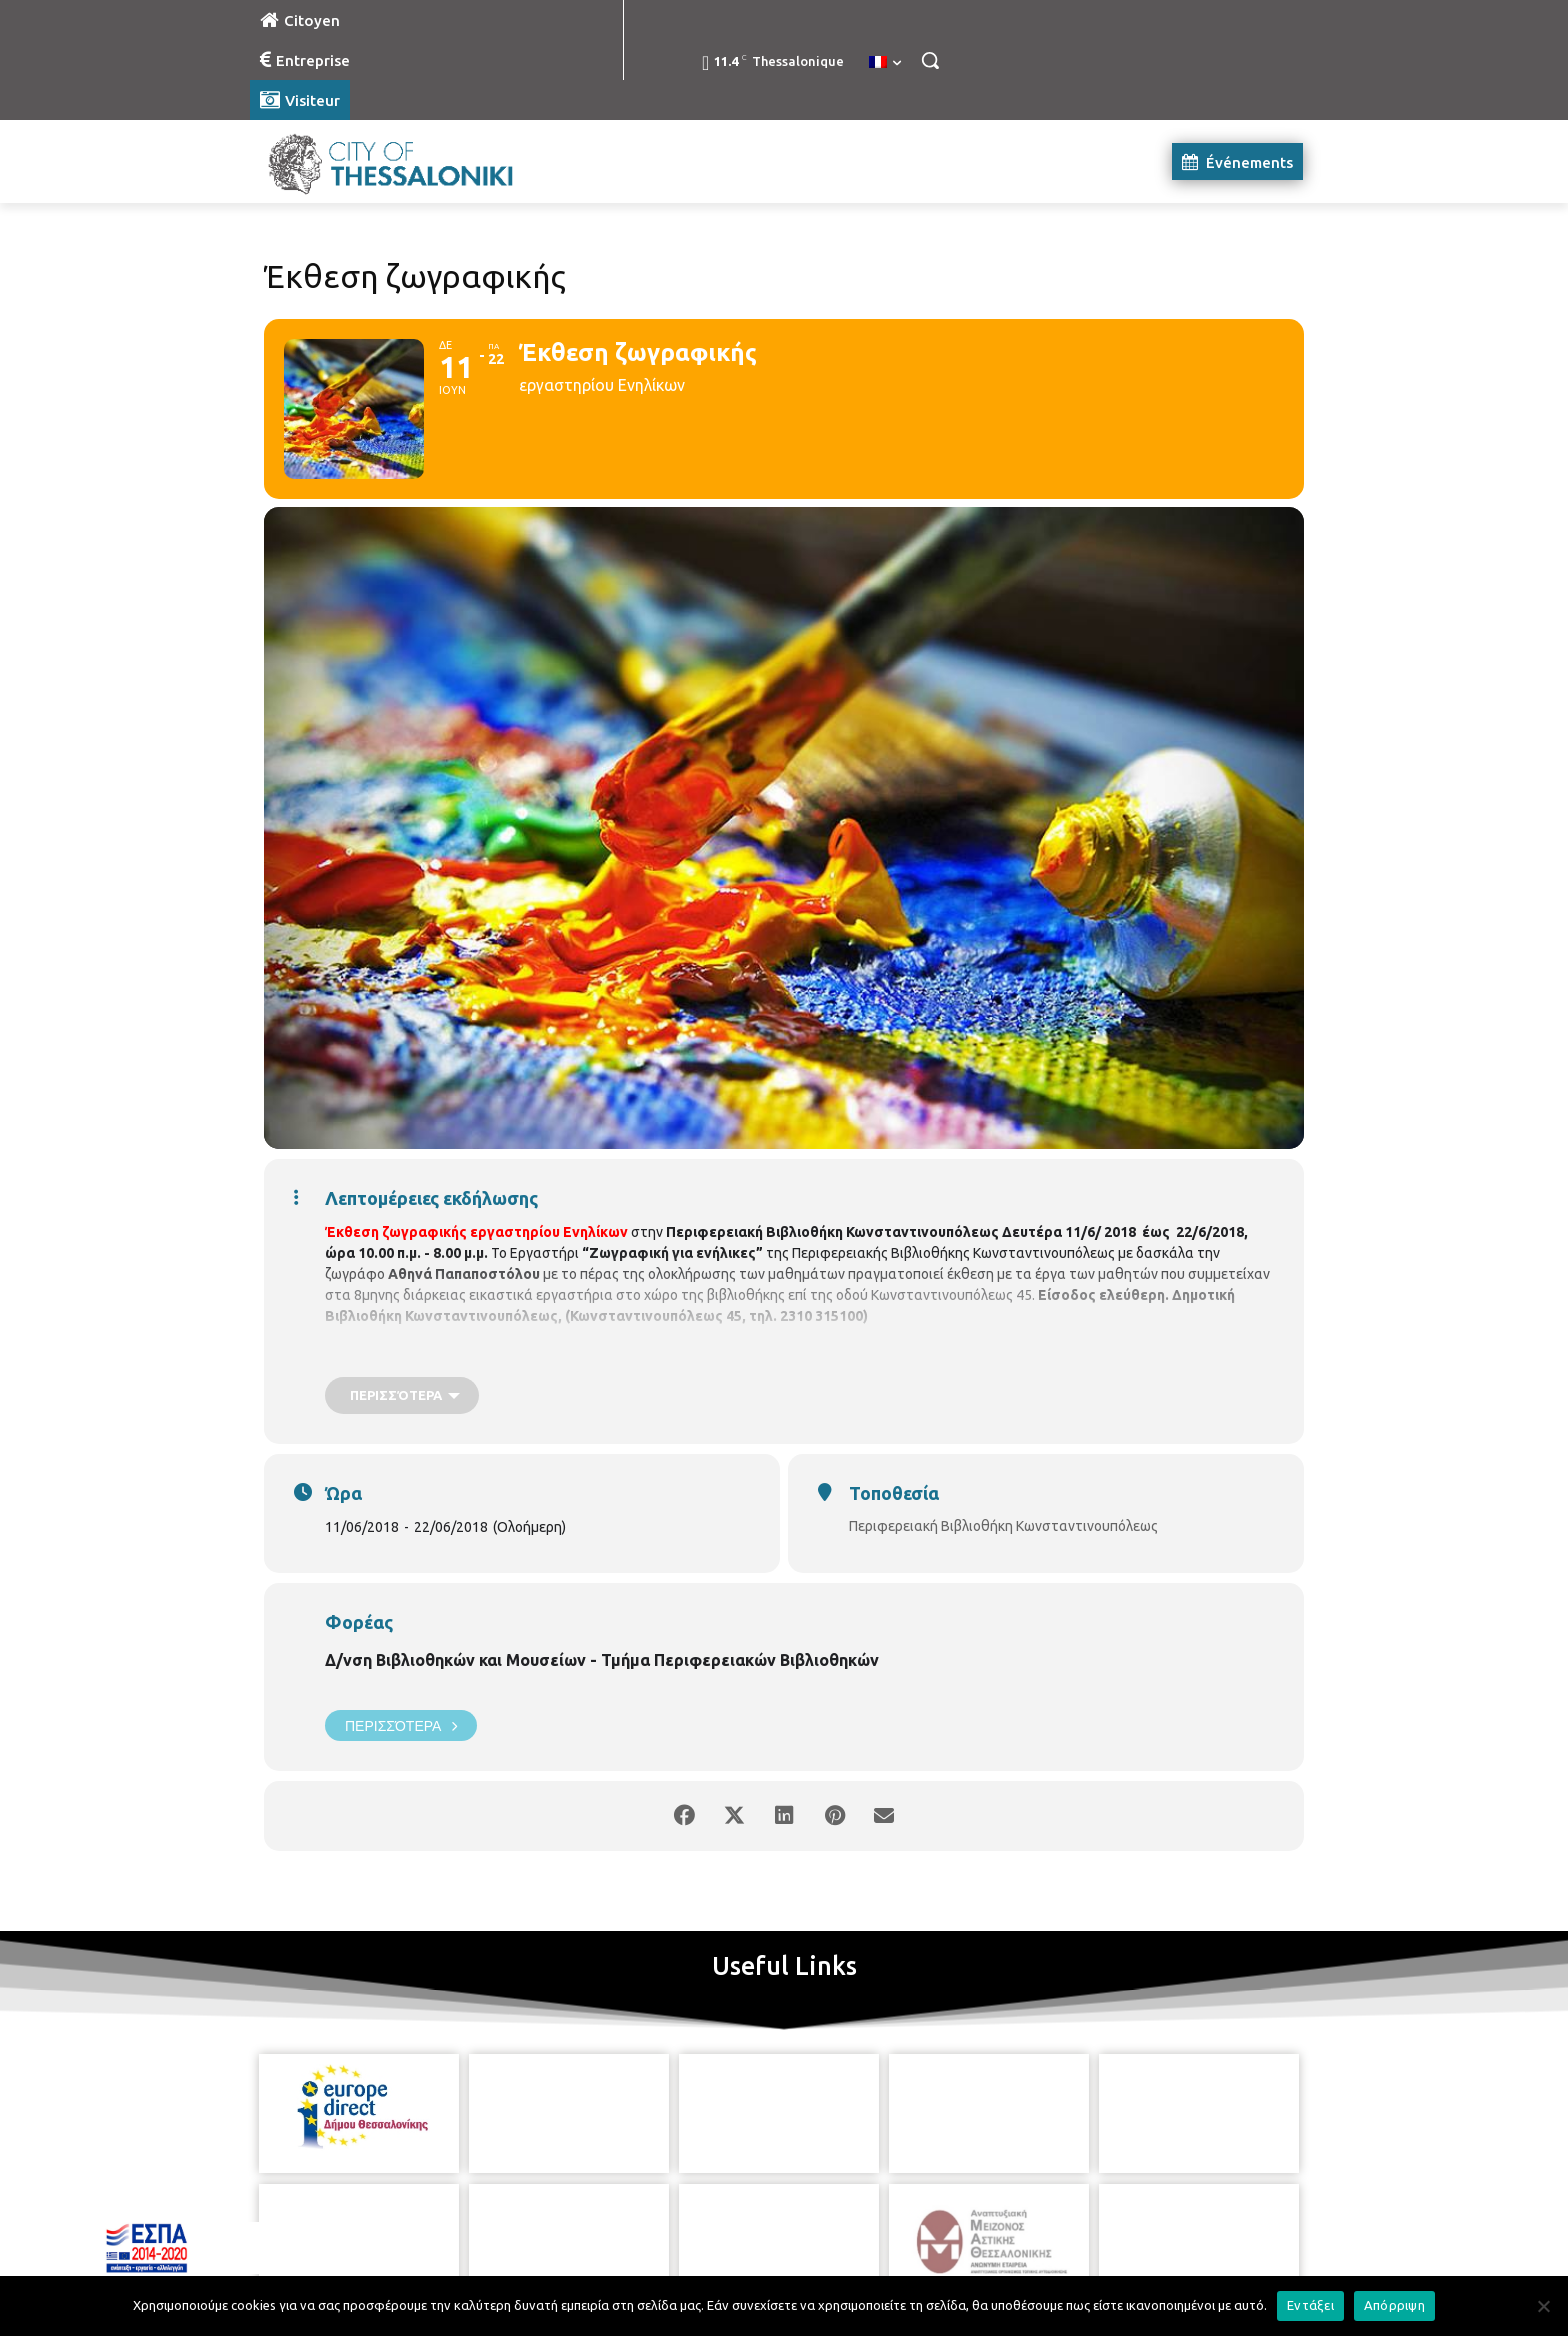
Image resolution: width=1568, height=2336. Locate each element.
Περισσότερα (401, 1725)
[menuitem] (885, 63)
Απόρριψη (1394, 2305)
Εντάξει (1310, 2305)
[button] (930, 60)
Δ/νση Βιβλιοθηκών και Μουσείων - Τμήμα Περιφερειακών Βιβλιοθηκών (602, 1660)
